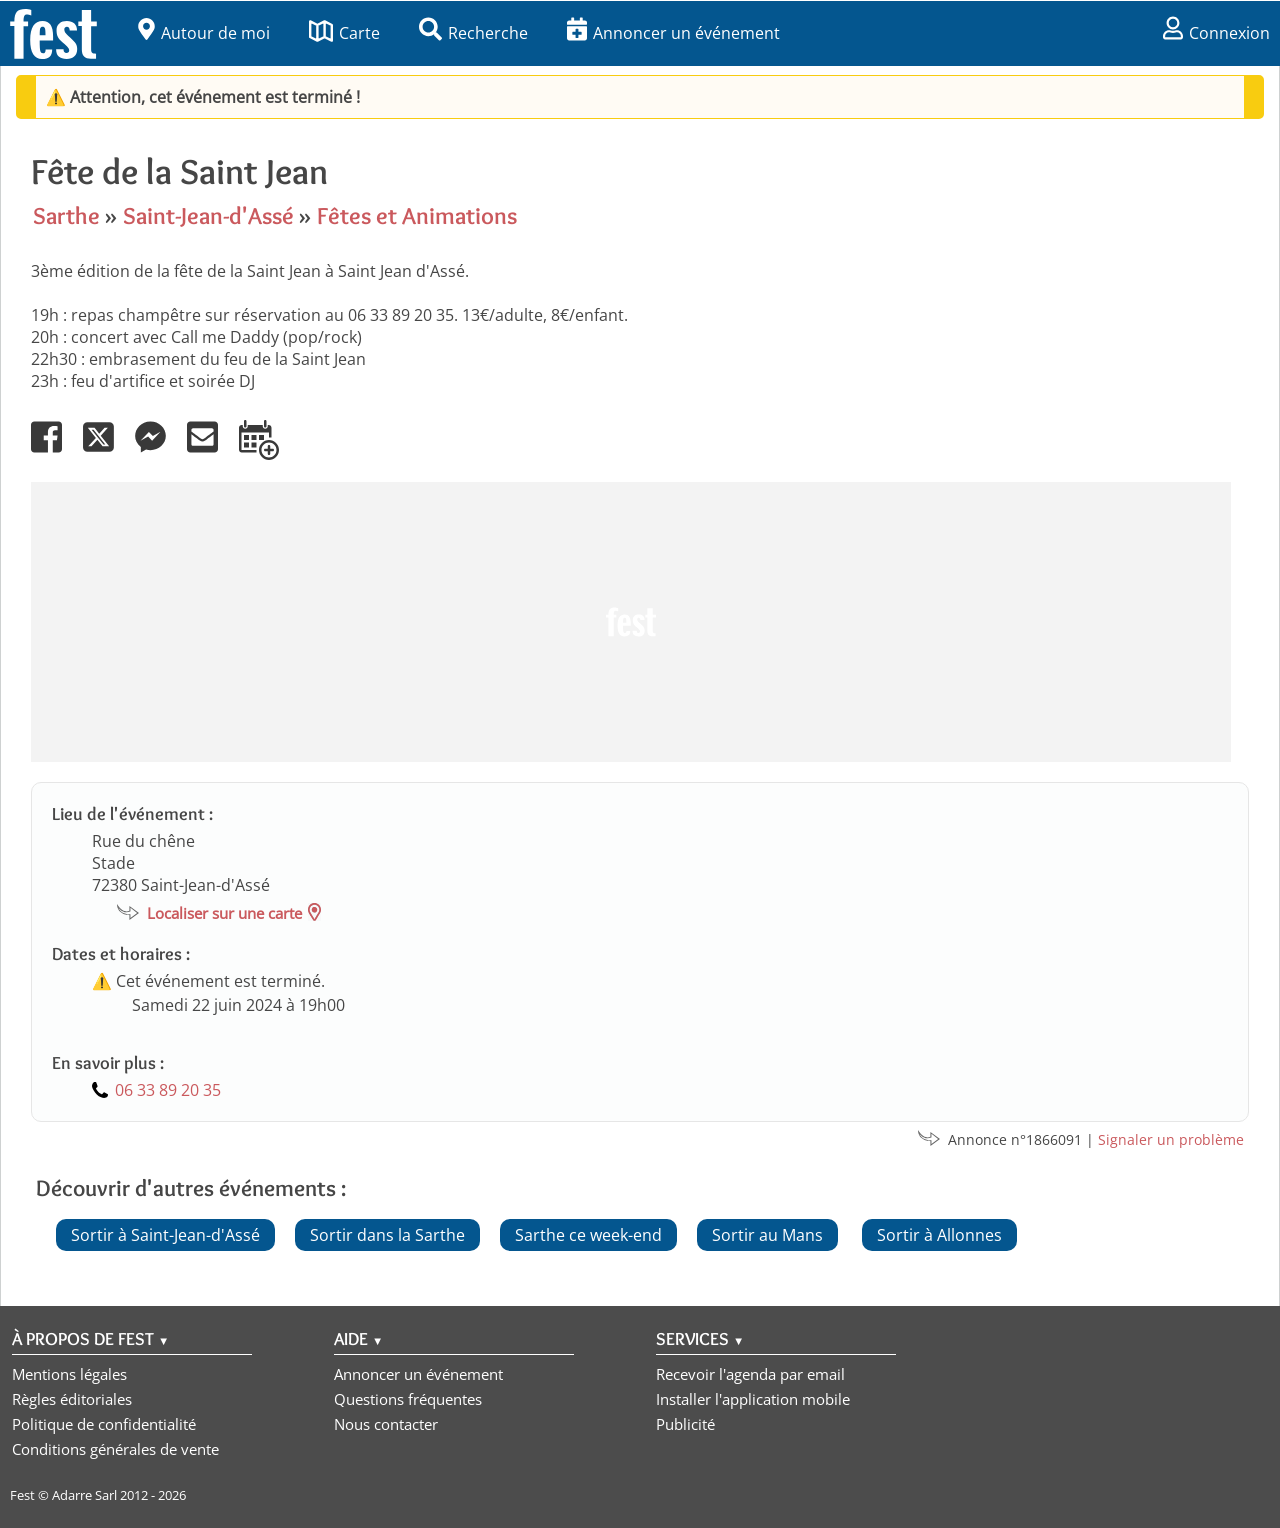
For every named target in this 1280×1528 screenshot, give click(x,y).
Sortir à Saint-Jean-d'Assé (165, 1235)
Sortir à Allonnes (939, 1235)
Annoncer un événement (673, 33)
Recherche (473, 33)
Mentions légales (69, 1374)
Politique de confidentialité (104, 1424)
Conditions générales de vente (115, 1449)
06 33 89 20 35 (168, 1090)
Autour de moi (204, 33)
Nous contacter (386, 1424)
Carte (344, 33)
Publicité (685, 1424)
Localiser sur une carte (224, 913)
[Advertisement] (631, 622)
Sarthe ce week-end (588, 1235)
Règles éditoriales (72, 1399)
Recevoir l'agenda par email (750, 1374)
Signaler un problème (1171, 1139)
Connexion (1216, 33)
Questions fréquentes (408, 1399)
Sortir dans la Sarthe (387, 1235)
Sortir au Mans (767, 1235)
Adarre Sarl (84, 1495)
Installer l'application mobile (753, 1399)
